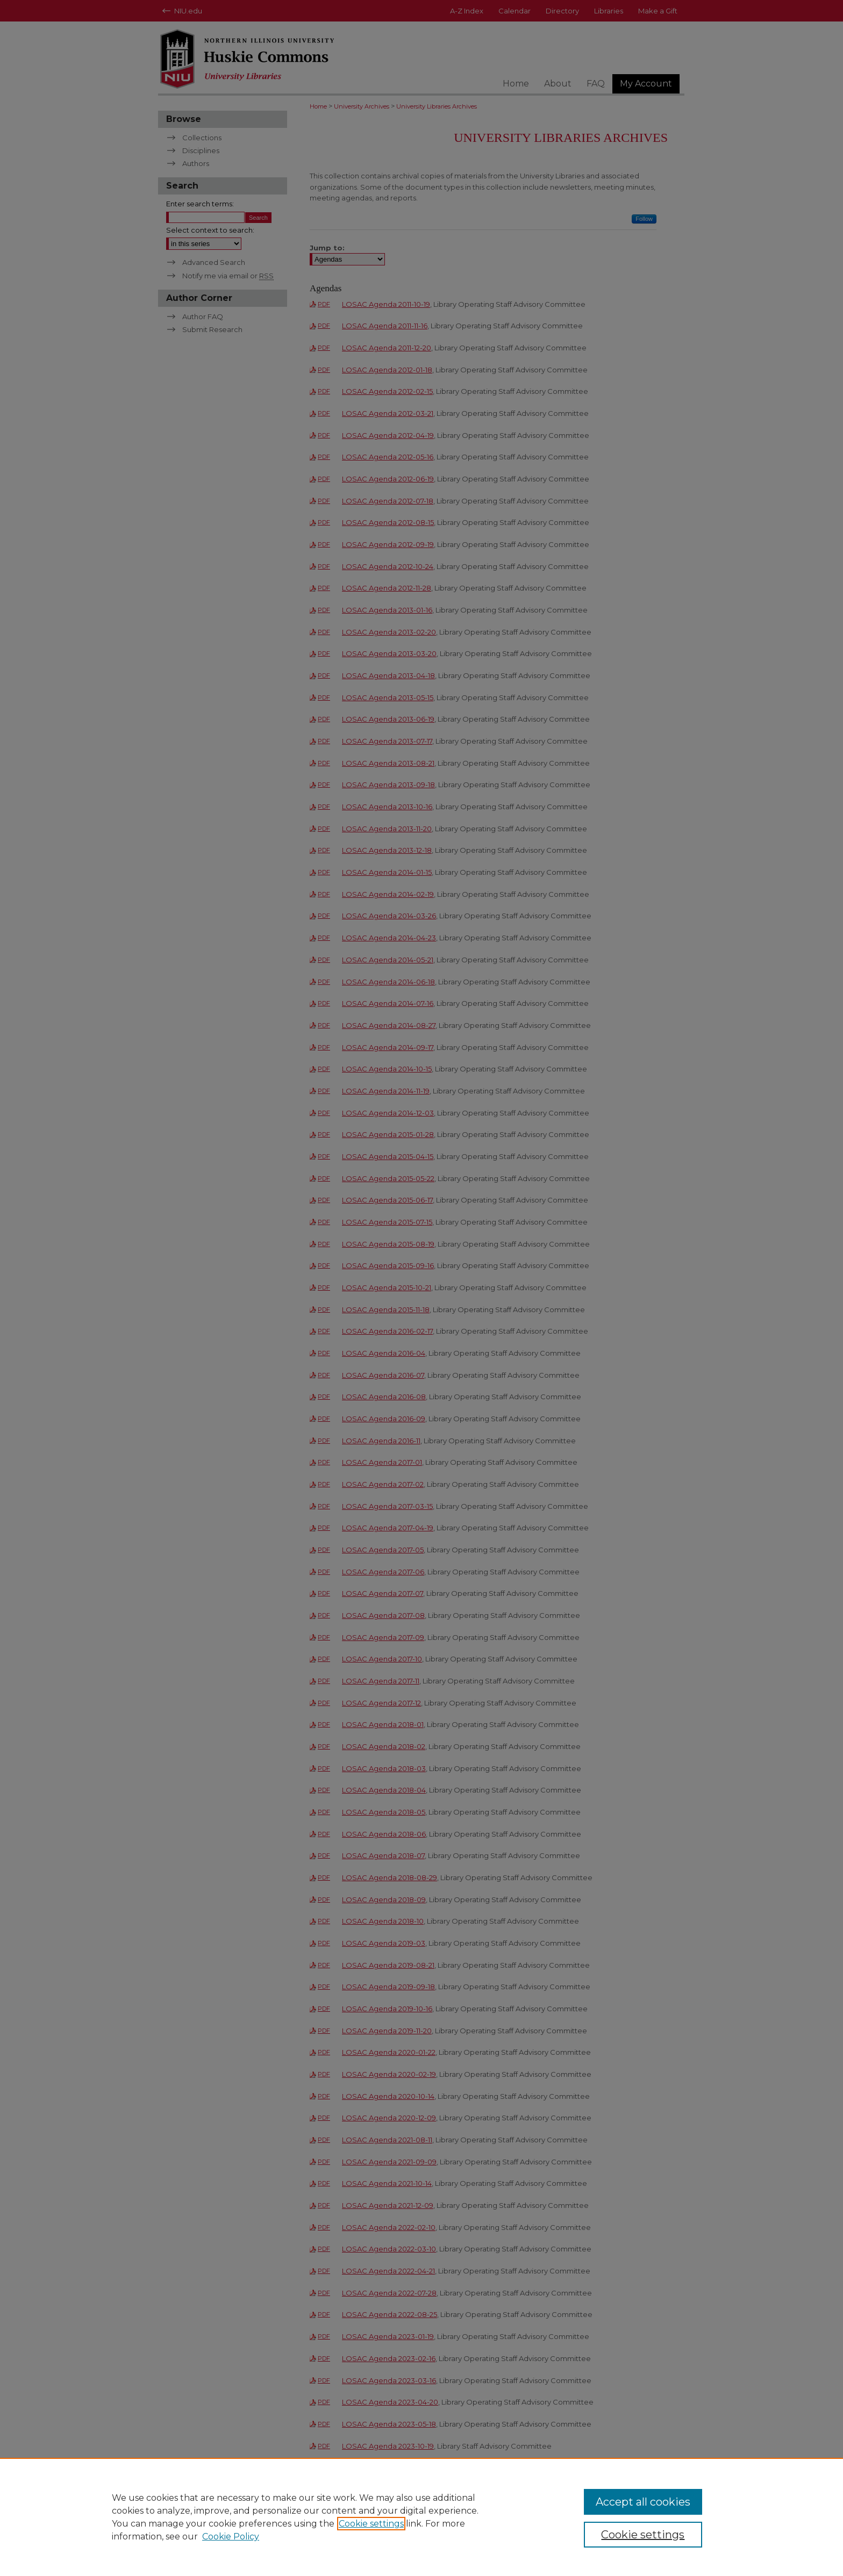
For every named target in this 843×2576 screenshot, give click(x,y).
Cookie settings (371, 2524)
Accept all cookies (643, 2501)
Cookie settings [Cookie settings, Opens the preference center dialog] (642, 2534)
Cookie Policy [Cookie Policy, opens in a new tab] (230, 2536)
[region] (421, 2517)
